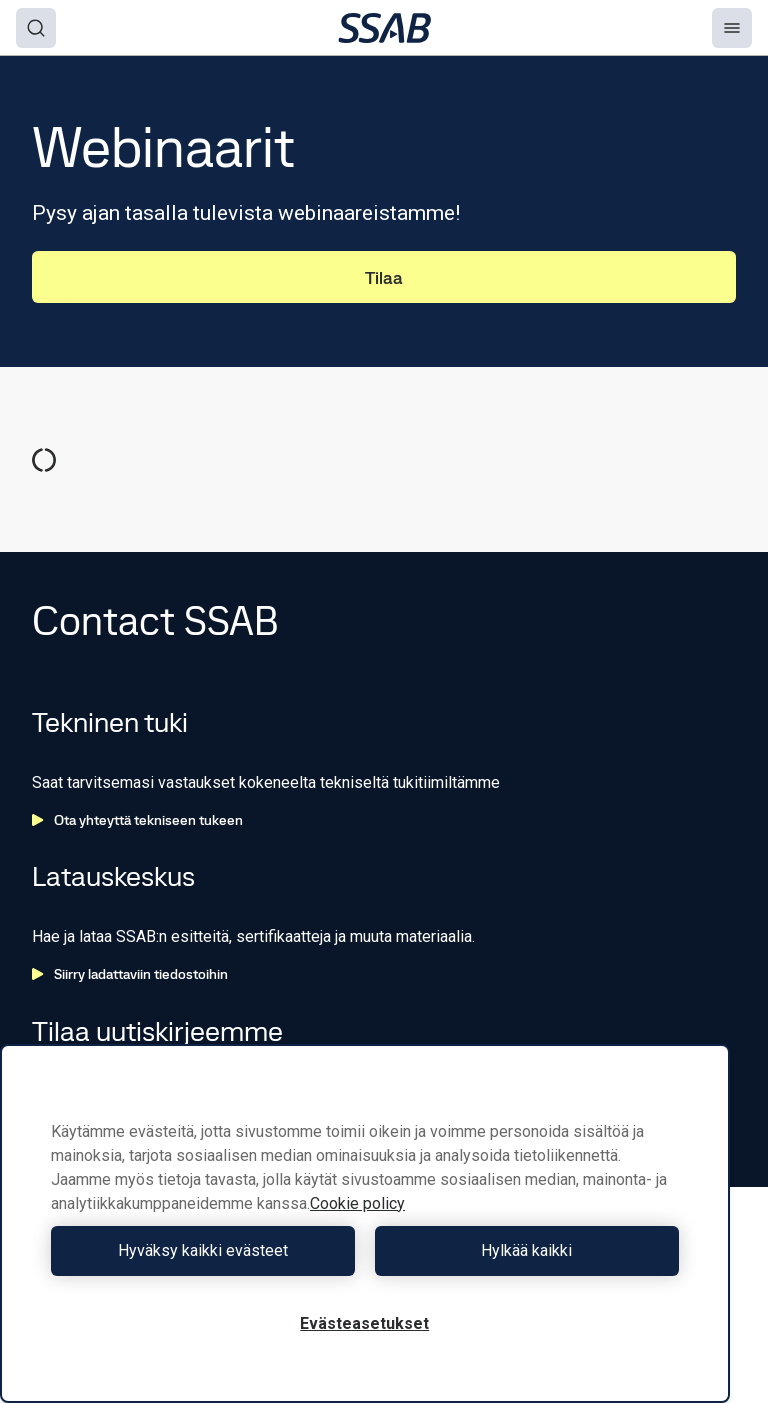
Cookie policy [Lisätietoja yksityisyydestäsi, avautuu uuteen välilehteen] (357, 1203)
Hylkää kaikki (526, 1250)
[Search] (36, 28)
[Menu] (732, 28)
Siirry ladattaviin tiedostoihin (130, 974)
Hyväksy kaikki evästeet (203, 1250)
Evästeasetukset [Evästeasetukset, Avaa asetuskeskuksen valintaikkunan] (364, 1323)
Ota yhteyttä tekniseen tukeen (137, 820)
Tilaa (384, 277)
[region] (365, 1223)
